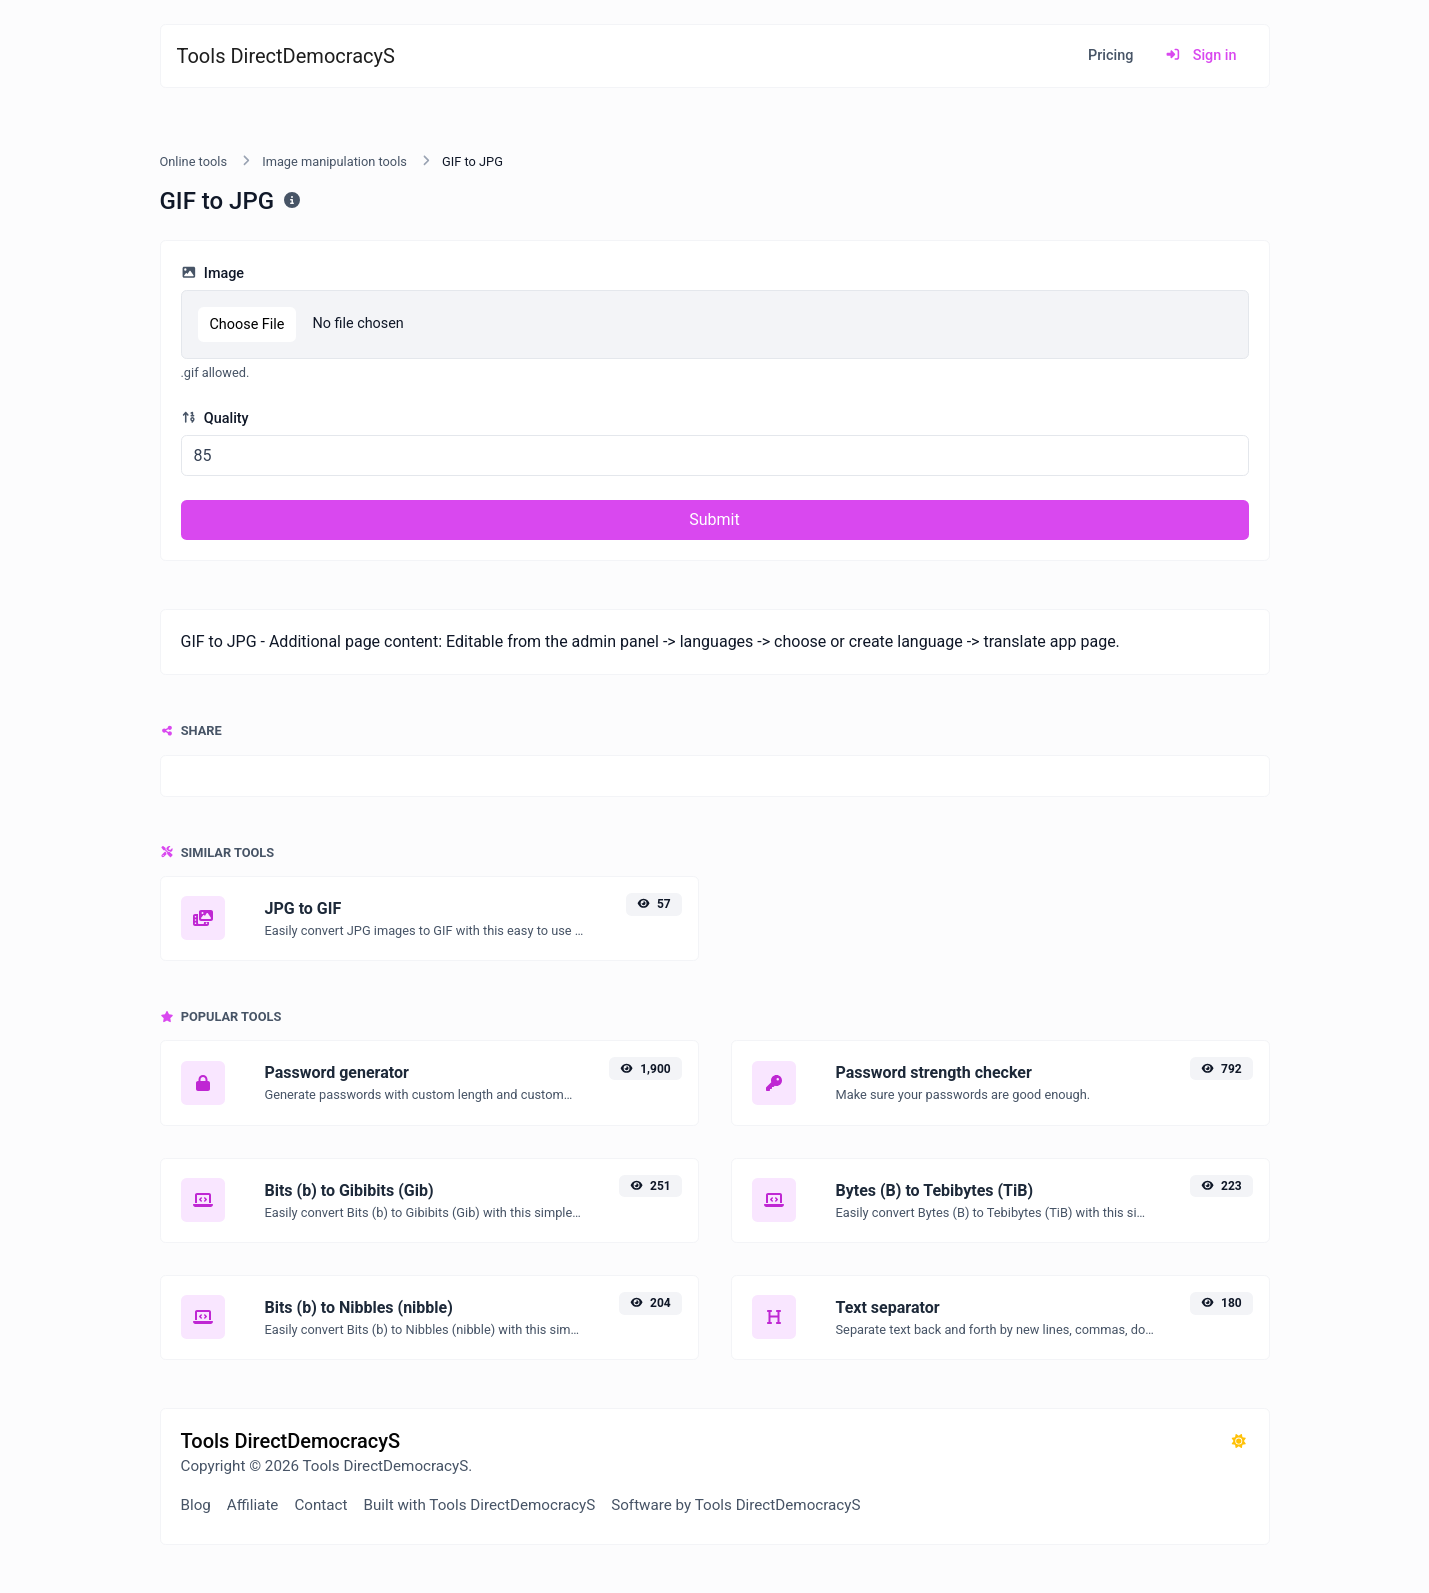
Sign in (1200, 55)
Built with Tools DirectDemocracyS (480, 1505)
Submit (714, 519)
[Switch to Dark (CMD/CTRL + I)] (1239, 1442)
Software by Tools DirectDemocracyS (735, 1505)
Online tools (194, 161)
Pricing (1110, 55)
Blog (196, 1505)
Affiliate (253, 1505)
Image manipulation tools (334, 161)
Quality (215, 418)
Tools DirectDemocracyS (286, 56)
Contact (320, 1505)
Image (213, 273)
